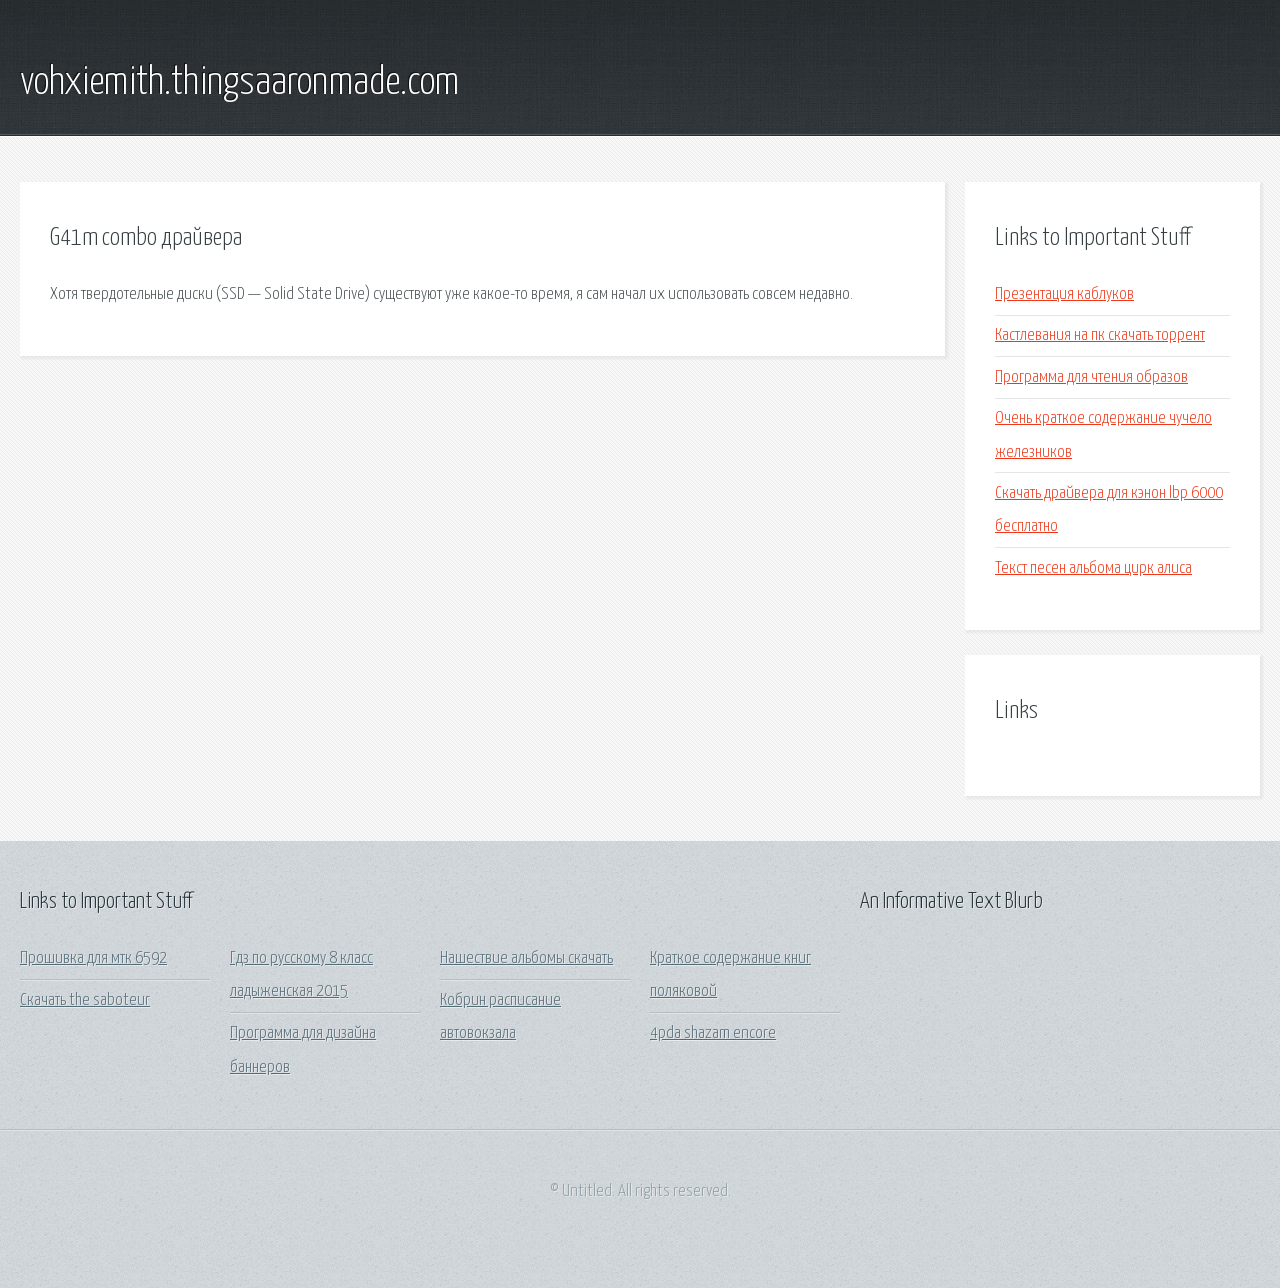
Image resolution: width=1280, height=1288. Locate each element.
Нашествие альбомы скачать (526, 958)
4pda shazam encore (713, 1033)
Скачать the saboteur (85, 1000)
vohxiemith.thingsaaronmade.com (239, 83)
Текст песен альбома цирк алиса (1093, 568)
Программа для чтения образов (1091, 377)
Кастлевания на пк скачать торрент (1100, 335)
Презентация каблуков (1064, 294)
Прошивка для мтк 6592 (93, 958)
